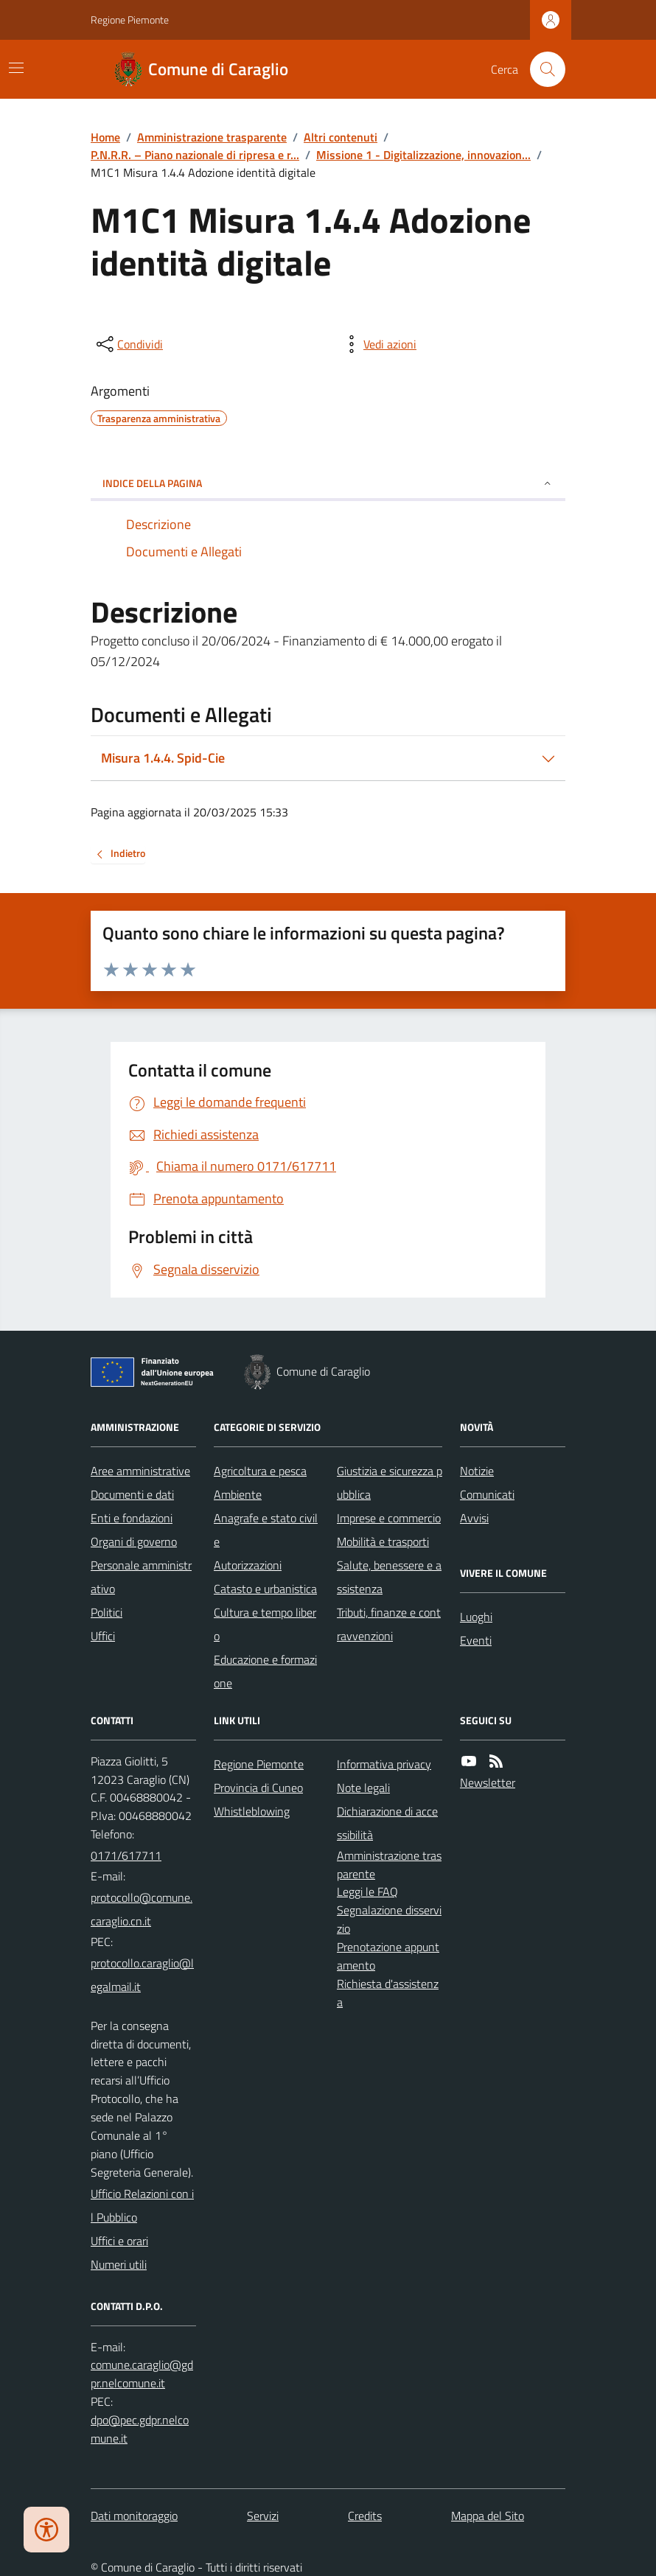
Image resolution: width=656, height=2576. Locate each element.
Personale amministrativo (141, 1576)
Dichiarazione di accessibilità (387, 1823)
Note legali (363, 1787)
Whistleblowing (252, 1811)
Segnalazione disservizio (389, 1919)
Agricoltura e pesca (260, 1471)
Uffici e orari (119, 2241)
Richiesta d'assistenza (388, 1993)
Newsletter (487, 1782)
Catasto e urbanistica (265, 1588)
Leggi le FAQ (367, 1891)
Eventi (476, 1640)
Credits (365, 2515)
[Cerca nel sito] (541, 69)
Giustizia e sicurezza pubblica (389, 1482)
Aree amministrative (140, 1471)
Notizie (477, 1471)
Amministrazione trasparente (212, 137)
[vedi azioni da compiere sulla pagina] (378, 344)
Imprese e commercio (389, 1518)
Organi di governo (134, 1541)
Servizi (263, 2515)
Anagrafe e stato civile (266, 1529)
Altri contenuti (340, 137)
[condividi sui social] (128, 344)
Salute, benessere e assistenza (389, 1576)
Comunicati (487, 1494)
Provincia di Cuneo (258, 1787)
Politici (106, 1612)
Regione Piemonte (130, 19)
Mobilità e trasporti (383, 1541)
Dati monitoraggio (134, 2515)
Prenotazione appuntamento (388, 1956)
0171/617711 (126, 1855)
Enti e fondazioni (131, 1518)
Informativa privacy (384, 1764)
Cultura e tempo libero (265, 1624)
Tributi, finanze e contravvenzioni (389, 1624)
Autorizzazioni (248, 1565)
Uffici (103, 1636)
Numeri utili (119, 2264)
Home (105, 137)
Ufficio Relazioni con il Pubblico (142, 2205)
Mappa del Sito (487, 2515)
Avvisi (474, 1518)
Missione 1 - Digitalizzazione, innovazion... (423, 155)
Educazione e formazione (265, 1671)
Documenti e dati (132, 1494)
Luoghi (476, 1616)
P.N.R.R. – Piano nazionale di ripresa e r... (195, 155)
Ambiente (238, 1494)
